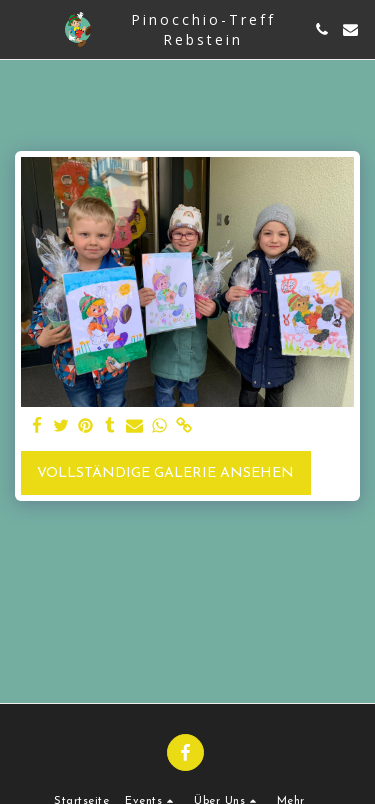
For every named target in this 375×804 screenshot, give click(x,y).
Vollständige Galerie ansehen (165, 473)
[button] (22, 29)
